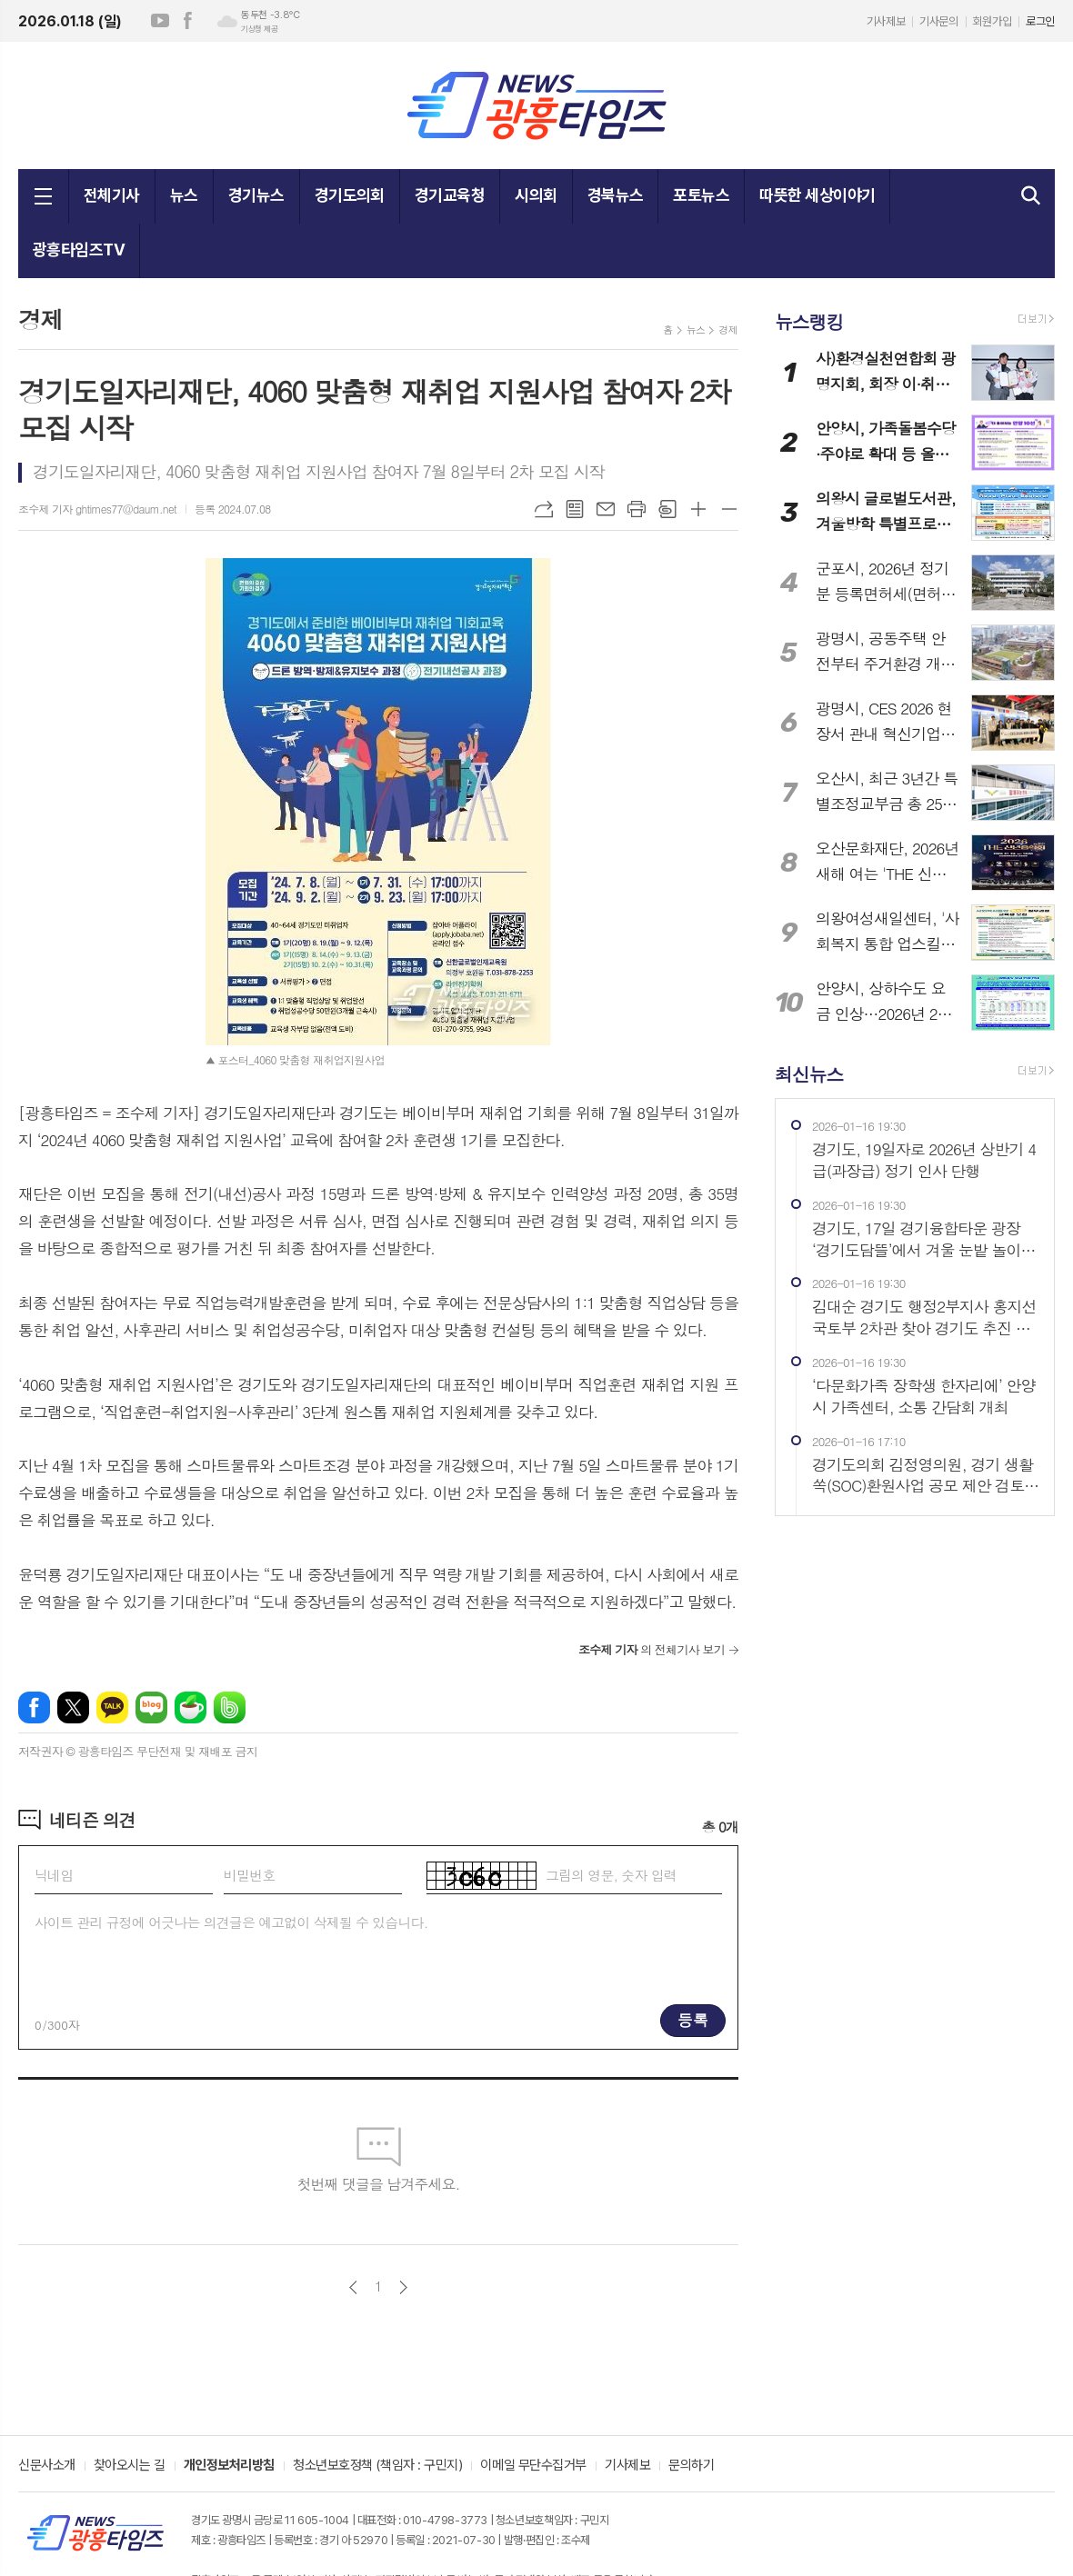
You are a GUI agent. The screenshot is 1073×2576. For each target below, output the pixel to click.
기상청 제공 (259, 29)
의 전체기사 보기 (651, 1649)
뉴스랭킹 (809, 321)
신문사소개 (46, 2466)
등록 (692, 2020)
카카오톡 (112, 1707)
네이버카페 (190, 1707)
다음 (403, 2287)
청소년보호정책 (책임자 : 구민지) (377, 2466)
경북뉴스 (615, 195)
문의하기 (691, 2466)
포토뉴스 (701, 195)
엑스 (73, 1707)
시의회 (536, 195)
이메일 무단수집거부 (533, 2466)
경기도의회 (350, 195)
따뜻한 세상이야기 (817, 195)
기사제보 (886, 21)
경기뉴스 (256, 195)
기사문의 (938, 21)
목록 (575, 509)
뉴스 (184, 195)
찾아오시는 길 (129, 2466)
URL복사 (544, 509)
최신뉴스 (809, 1073)
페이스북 (187, 21)
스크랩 (667, 509)
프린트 (636, 509)
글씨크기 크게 (698, 509)
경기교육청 (450, 195)
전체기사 (112, 195)
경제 (727, 329)
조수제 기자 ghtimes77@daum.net (97, 508)
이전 (353, 2287)
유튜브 (160, 21)
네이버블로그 (151, 1707)
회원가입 (992, 21)
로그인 (1040, 21)
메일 (606, 509)
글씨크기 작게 (729, 509)
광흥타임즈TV (79, 249)
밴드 (230, 1707)
